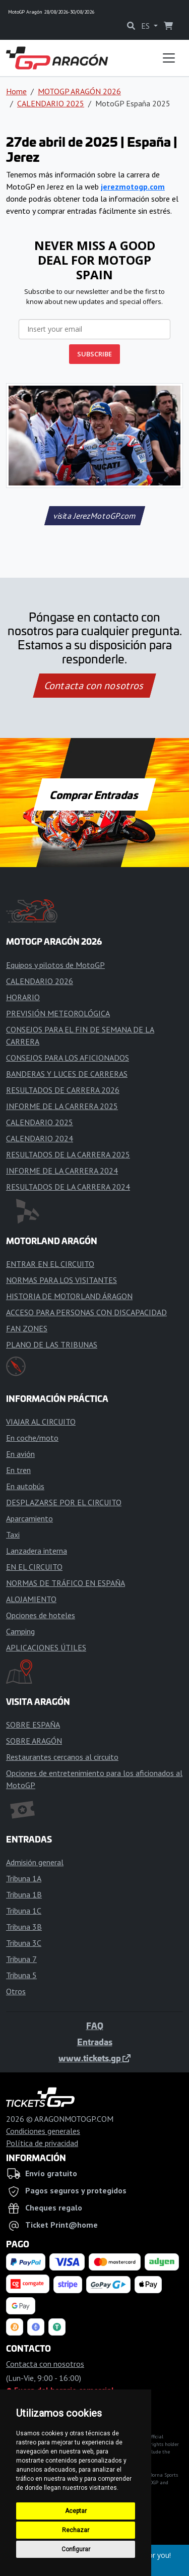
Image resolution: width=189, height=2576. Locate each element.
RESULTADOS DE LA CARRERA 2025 (68, 1154)
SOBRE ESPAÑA (33, 1725)
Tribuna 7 (21, 1959)
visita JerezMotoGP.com (94, 516)
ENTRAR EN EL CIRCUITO (50, 1264)
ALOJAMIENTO (31, 1599)
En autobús (25, 1486)
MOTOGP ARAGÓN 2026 (79, 91)
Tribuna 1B (24, 1894)
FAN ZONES (26, 1328)
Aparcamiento (29, 1518)
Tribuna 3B (24, 1927)
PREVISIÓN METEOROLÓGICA (58, 1013)
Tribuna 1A (23, 1878)
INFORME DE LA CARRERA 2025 (62, 1106)
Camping (20, 1631)
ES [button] (146, 26)
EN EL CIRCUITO (34, 1567)
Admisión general (35, 1862)
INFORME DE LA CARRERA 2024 (62, 1171)
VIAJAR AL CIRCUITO (41, 1422)
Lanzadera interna (36, 1551)
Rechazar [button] (75, 2530)
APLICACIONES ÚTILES (46, 1647)
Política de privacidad (42, 2143)
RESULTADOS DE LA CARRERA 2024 (68, 1187)
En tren (18, 1470)
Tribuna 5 (21, 1975)
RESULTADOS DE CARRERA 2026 (62, 1090)
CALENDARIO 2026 (39, 981)
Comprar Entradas (94, 794)
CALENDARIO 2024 (39, 1138)
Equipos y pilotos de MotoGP (55, 965)
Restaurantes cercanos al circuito (62, 1757)
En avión (20, 1454)
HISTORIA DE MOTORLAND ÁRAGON (69, 1296)
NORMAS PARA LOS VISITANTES (61, 1280)
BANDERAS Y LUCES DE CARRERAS (67, 1074)
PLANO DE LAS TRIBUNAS (51, 1344)
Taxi (13, 1534)
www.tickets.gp (94, 2058)
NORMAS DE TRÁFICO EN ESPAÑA (65, 1583)
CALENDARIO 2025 (50, 103)
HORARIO (23, 997)
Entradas (94, 2042)
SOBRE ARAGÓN (34, 1741)
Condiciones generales (43, 2131)
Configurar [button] (75, 2549)
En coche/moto (32, 1438)
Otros (16, 1991)
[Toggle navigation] (169, 58)
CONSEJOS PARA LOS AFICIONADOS (67, 1058)
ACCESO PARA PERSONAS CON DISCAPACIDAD (86, 1312)
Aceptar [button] (76, 2510)
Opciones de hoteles (40, 1615)
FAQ (94, 2025)
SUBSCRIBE (94, 353)
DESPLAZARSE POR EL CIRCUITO (63, 1502)
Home (16, 91)
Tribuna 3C (23, 1943)
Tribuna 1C (23, 1911)
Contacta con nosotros (94, 685)
